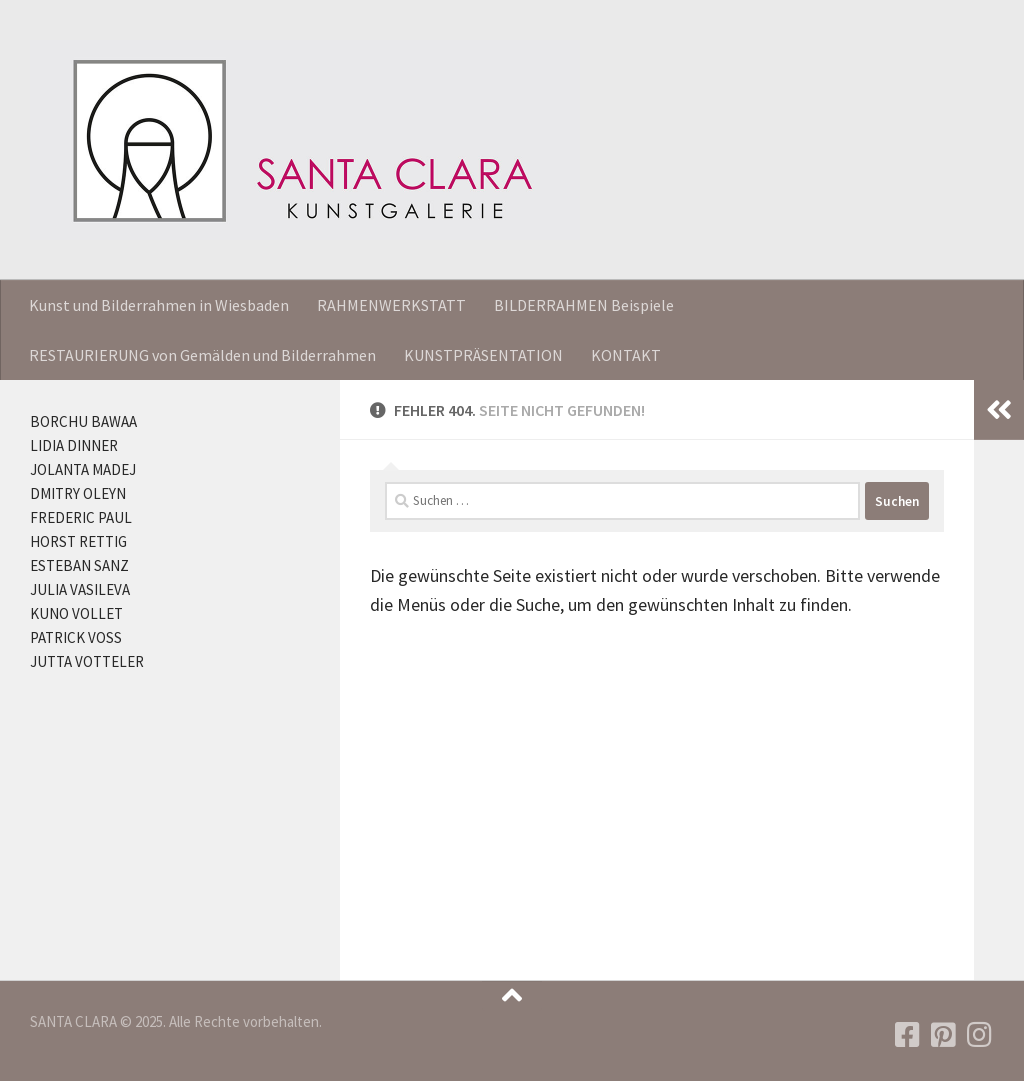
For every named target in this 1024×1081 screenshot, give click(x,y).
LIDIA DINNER (74, 445)
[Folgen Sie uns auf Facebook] (908, 1035)
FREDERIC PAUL (81, 517)
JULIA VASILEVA (80, 589)
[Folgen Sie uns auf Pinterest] (944, 1035)
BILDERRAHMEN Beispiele (584, 305)
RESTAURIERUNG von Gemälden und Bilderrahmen (202, 355)
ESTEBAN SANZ (79, 565)
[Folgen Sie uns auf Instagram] (980, 1035)
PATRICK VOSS (76, 637)
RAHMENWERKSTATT (391, 305)
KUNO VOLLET (76, 613)
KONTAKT (626, 355)
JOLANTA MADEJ (83, 469)
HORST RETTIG (78, 541)
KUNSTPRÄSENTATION (483, 355)
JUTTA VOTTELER (87, 661)
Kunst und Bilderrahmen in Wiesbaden (159, 305)
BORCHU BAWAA (83, 421)
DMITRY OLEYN (78, 493)
